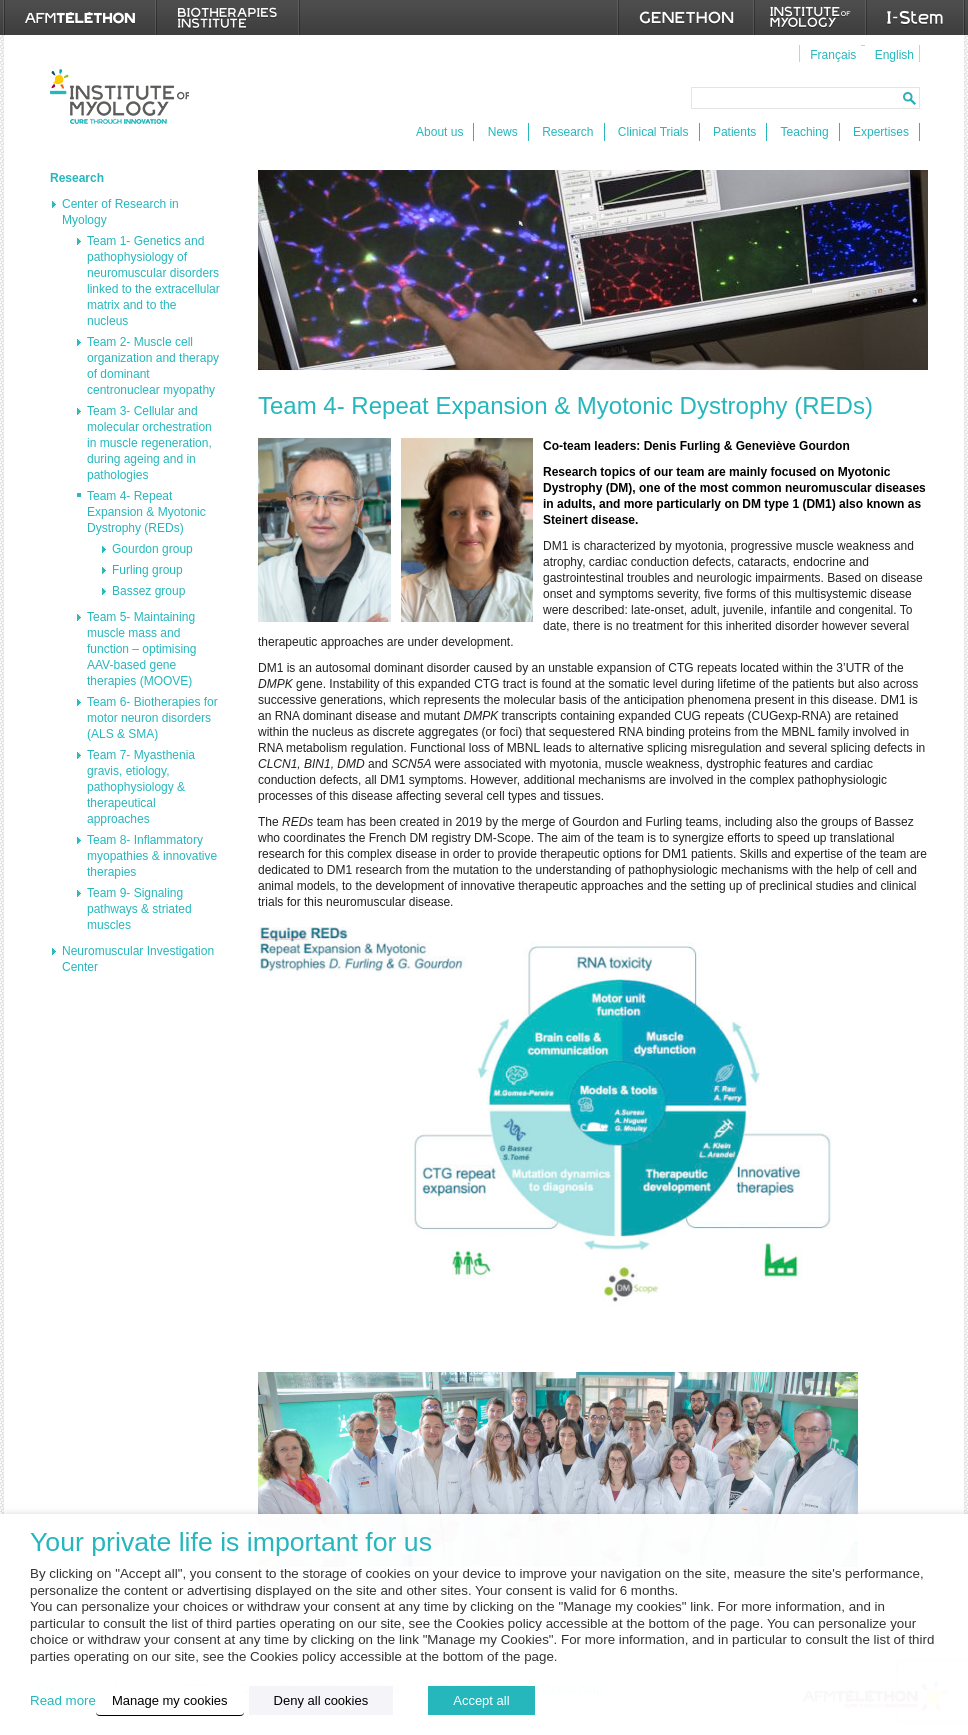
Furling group (147, 570)
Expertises (881, 132)
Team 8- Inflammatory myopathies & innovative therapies (152, 856)
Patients (734, 132)
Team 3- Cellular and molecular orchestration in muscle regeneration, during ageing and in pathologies (149, 443)
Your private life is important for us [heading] (231, 1542)
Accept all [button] (481, 1700)
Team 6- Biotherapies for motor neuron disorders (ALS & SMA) (152, 718)
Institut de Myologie (119, 96)
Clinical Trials (653, 132)
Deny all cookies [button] (321, 1700)
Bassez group (148, 591)
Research (567, 132)
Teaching (805, 132)
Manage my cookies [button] (170, 1700)
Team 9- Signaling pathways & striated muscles (139, 909)
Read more (63, 1700)
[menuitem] (830, 54)
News (503, 132)
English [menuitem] (894, 55)
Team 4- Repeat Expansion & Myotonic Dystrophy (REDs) (146, 512)
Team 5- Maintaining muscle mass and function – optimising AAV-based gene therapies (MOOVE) (141, 649)
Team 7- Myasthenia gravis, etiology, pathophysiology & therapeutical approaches (141, 787)
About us (439, 132)
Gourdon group (152, 549)
